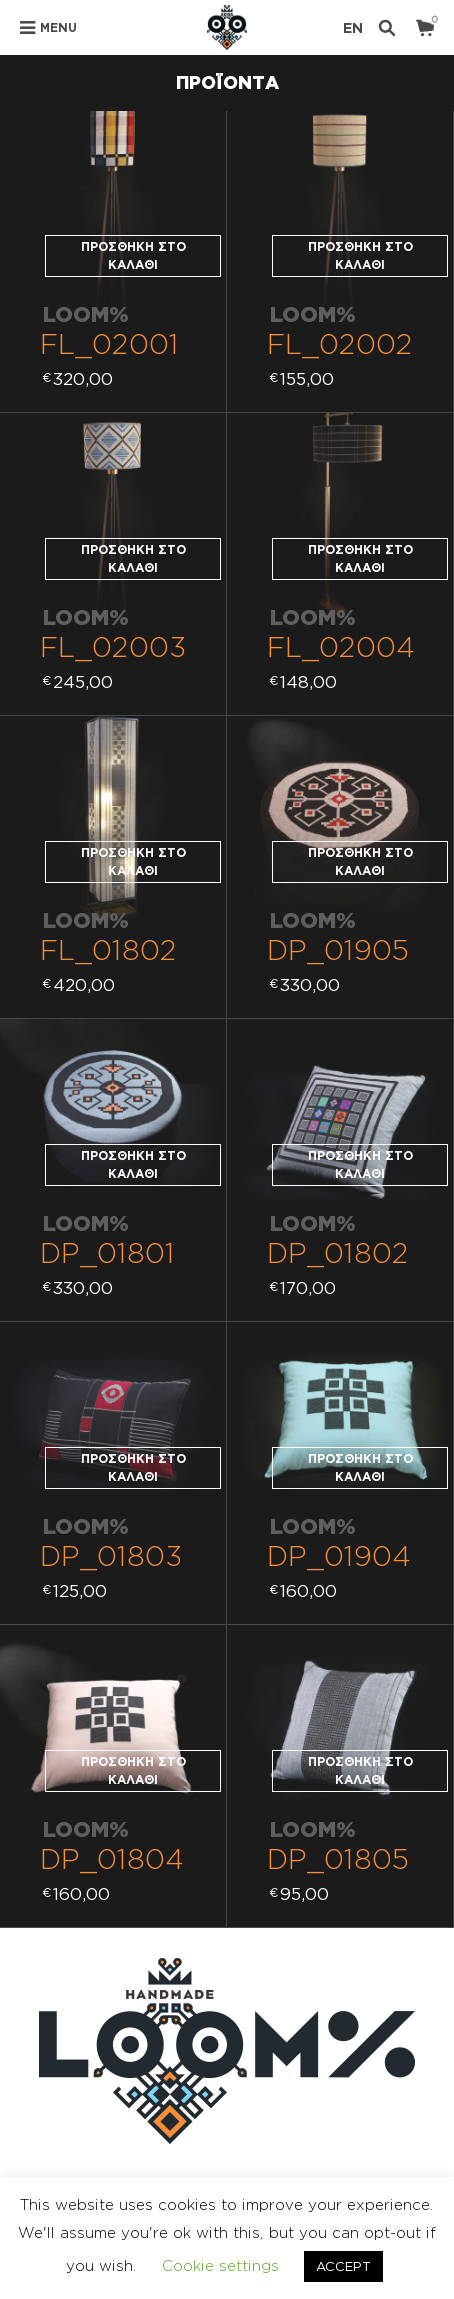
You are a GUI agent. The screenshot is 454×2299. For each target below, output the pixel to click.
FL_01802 (108, 949)
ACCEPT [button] (343, 2266)
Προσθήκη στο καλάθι (133, 255)
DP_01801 (107, 1252)
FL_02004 (341, 646)
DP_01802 (338, 1252)
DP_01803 (111, 1555)
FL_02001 (109, 343)
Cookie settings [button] (220, 2265)
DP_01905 (338, 949)
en (353, 27)
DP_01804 (112, 1858)
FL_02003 (113, 646)
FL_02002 (340, 343)
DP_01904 (339, 1555)
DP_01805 (338, 1858)
